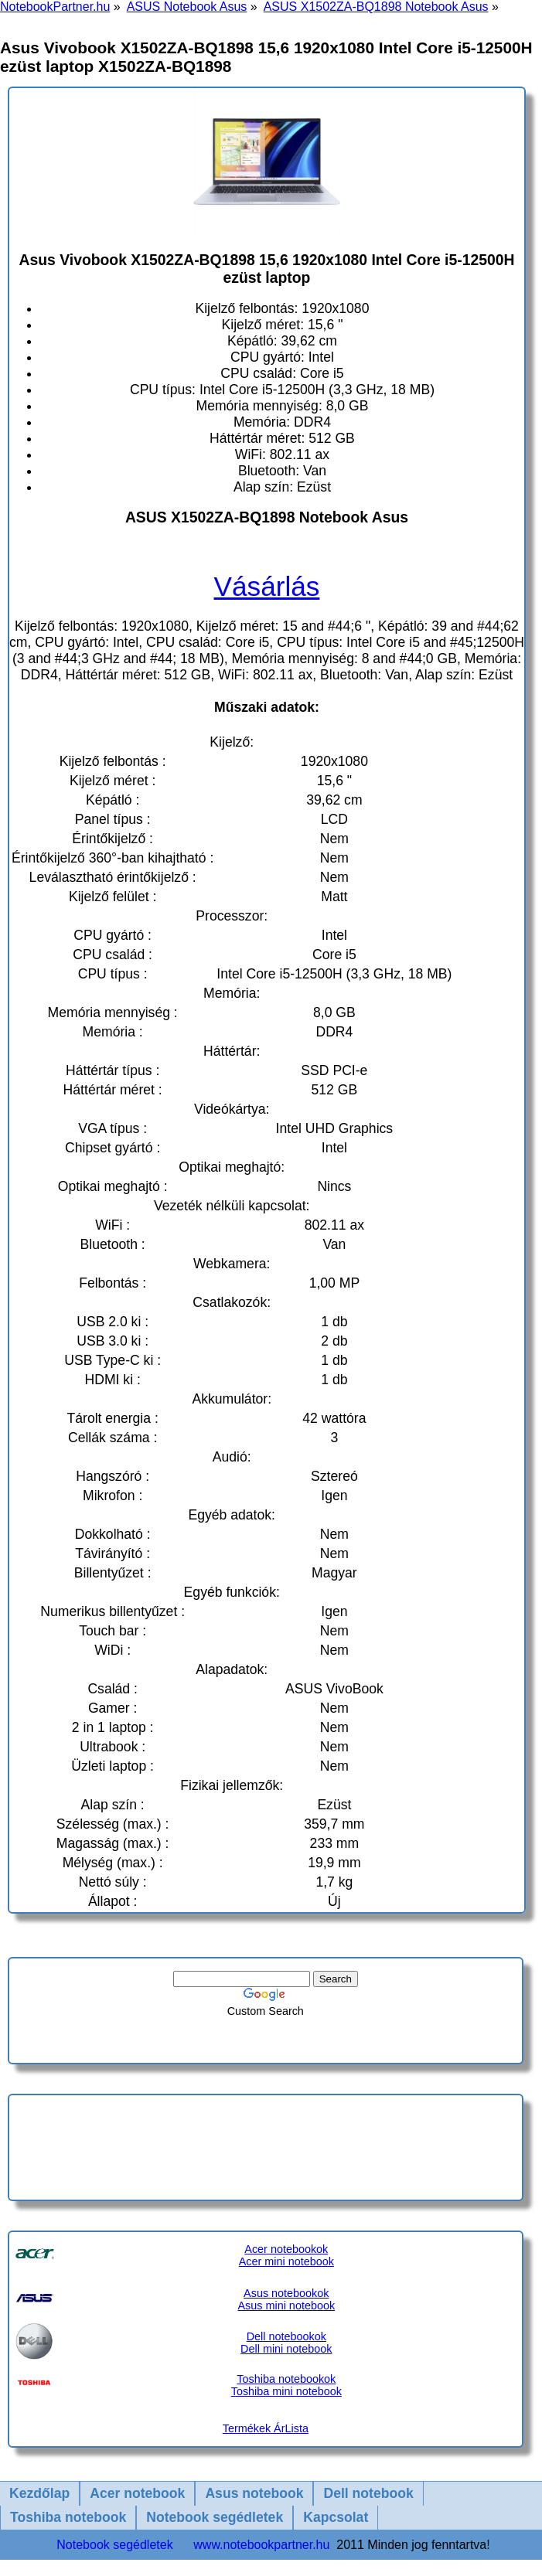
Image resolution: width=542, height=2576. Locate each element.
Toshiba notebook (68, 2517)
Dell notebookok (286, 2336)
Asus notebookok (286, 2293)
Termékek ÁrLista (265, 2428)
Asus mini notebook (287, 2305)
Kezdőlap (39, 2493)
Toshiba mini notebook (286, 2391)
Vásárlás (267, 586)
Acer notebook (137, 2493)
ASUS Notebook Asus (187, 6)
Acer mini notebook (286, 2261)
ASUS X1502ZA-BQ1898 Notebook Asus (376, 6)
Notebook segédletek (214, 2517)
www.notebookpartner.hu (261, 2544)
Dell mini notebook (286, 2349)
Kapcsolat (335, 2517)
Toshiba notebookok (286, 2379)
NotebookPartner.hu (55, 6)
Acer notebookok (286, 2249)
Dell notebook (368, 2493)
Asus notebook (254, 2493)
